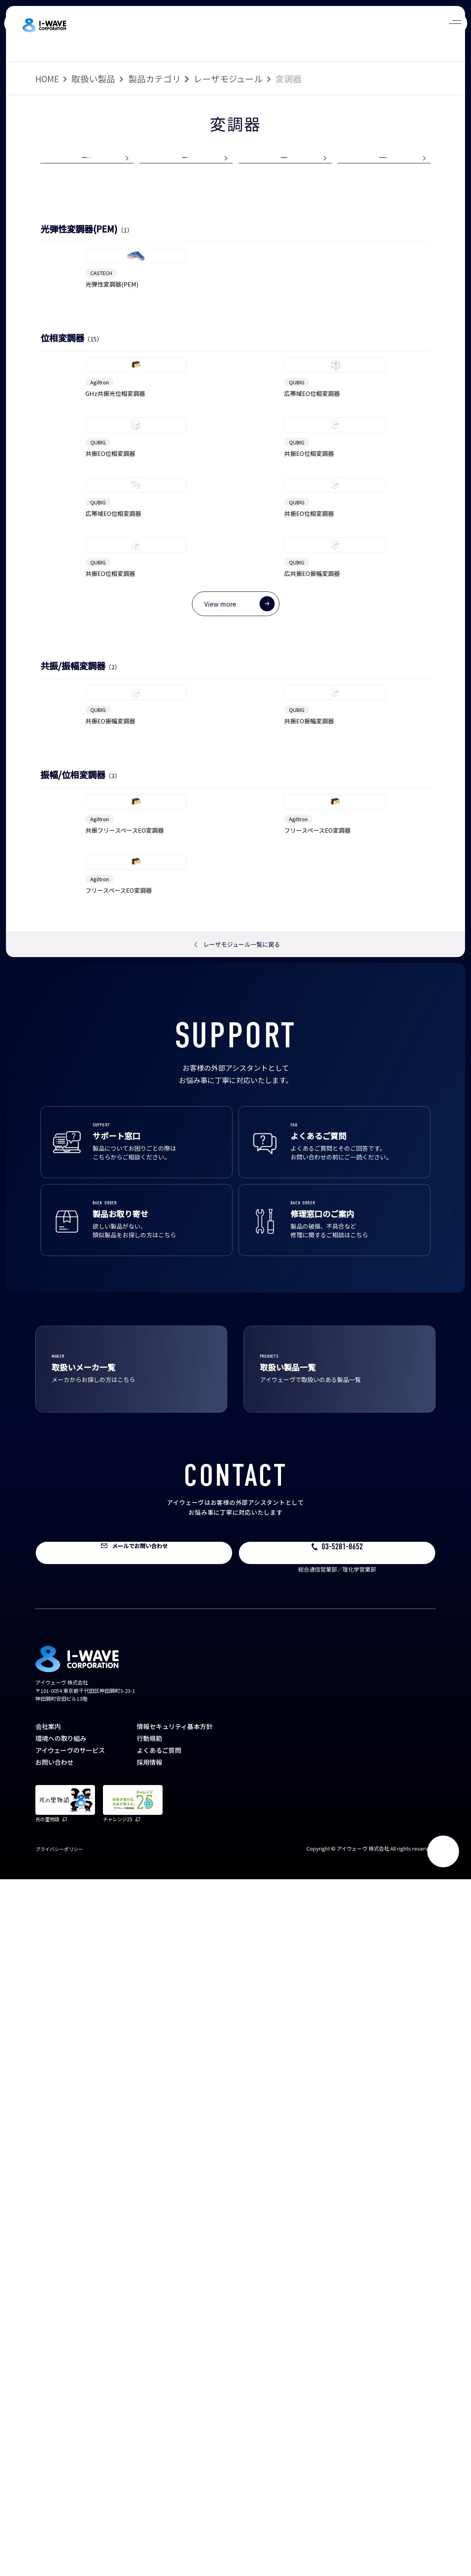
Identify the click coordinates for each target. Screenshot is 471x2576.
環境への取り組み (60, 2435)
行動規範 (149, 2435)
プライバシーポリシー (59, 2545)
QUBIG (296, 561)
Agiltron (99, 561)
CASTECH (101, 366)
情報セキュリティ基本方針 (175, 2423)
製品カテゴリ (154, 78)
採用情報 (149, 2459)
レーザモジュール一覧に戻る (235, 1641)
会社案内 (48, 2423)
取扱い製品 (93, 78)
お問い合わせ (54, 2459)
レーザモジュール (228, 78)
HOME (47, 78)
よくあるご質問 (159, 2447)
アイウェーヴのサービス (70, 2447)
